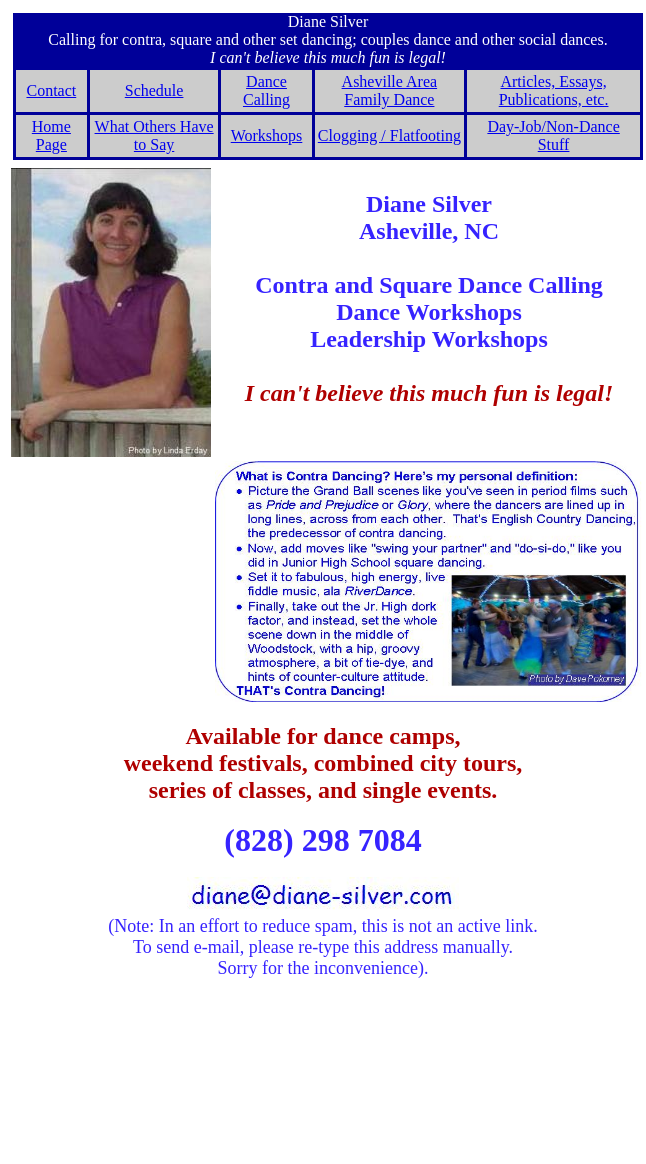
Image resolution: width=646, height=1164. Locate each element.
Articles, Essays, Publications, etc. (554, 90)
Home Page (51, 135)
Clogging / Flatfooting (389, 135)
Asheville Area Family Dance (390, 90)
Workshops (267, 135)
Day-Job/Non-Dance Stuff (553, 135)
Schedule (154, 90)
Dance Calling (266, 90)
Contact (51, 90)
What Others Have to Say (154, 135)
